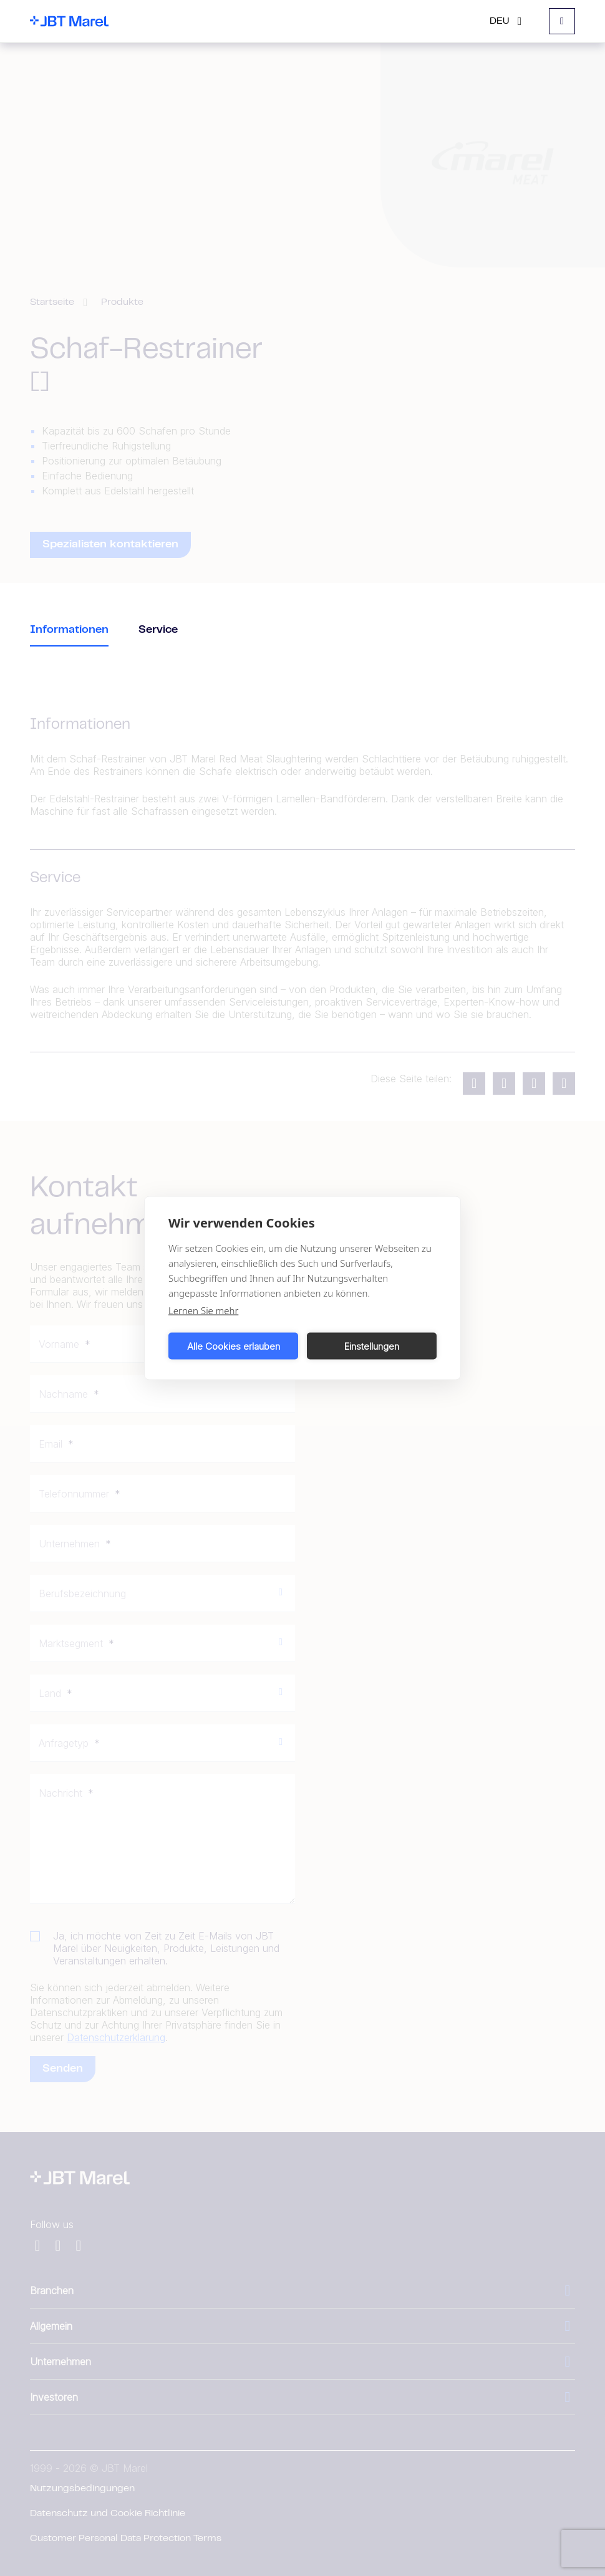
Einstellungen (371, 1346)
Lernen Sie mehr (203, 1310)
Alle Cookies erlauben (233, 1346)
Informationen (69, 630)
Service (158, 630)
